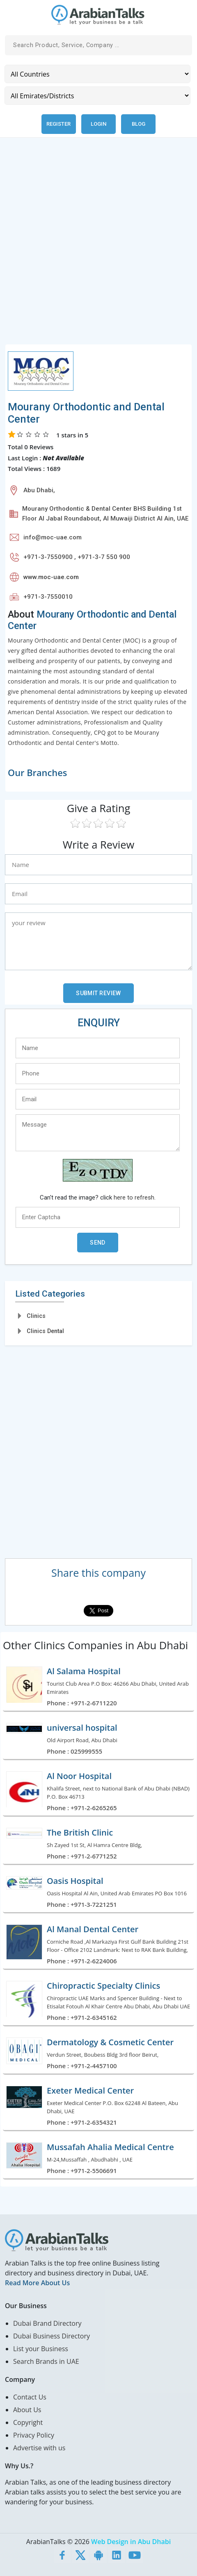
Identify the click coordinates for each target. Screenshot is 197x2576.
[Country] (97, 74)
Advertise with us (39, 2447)
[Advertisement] (98, 245)
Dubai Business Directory (51, 2336)
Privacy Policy (33, 2435)
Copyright (28, 2422)
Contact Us (29, 2397)
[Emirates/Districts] (97, 95)
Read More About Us (37, 2282)
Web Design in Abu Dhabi (131, 2541)
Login (98, 124)
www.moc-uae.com (51, 577)
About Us (27, 2409)
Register (58, 124)
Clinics (36, 1316)
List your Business (40, 2348)
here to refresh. (135, 1197)
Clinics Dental (45, 1331)
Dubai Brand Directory (47, 2323)
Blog (138, 124)
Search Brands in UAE (46, 2361)
